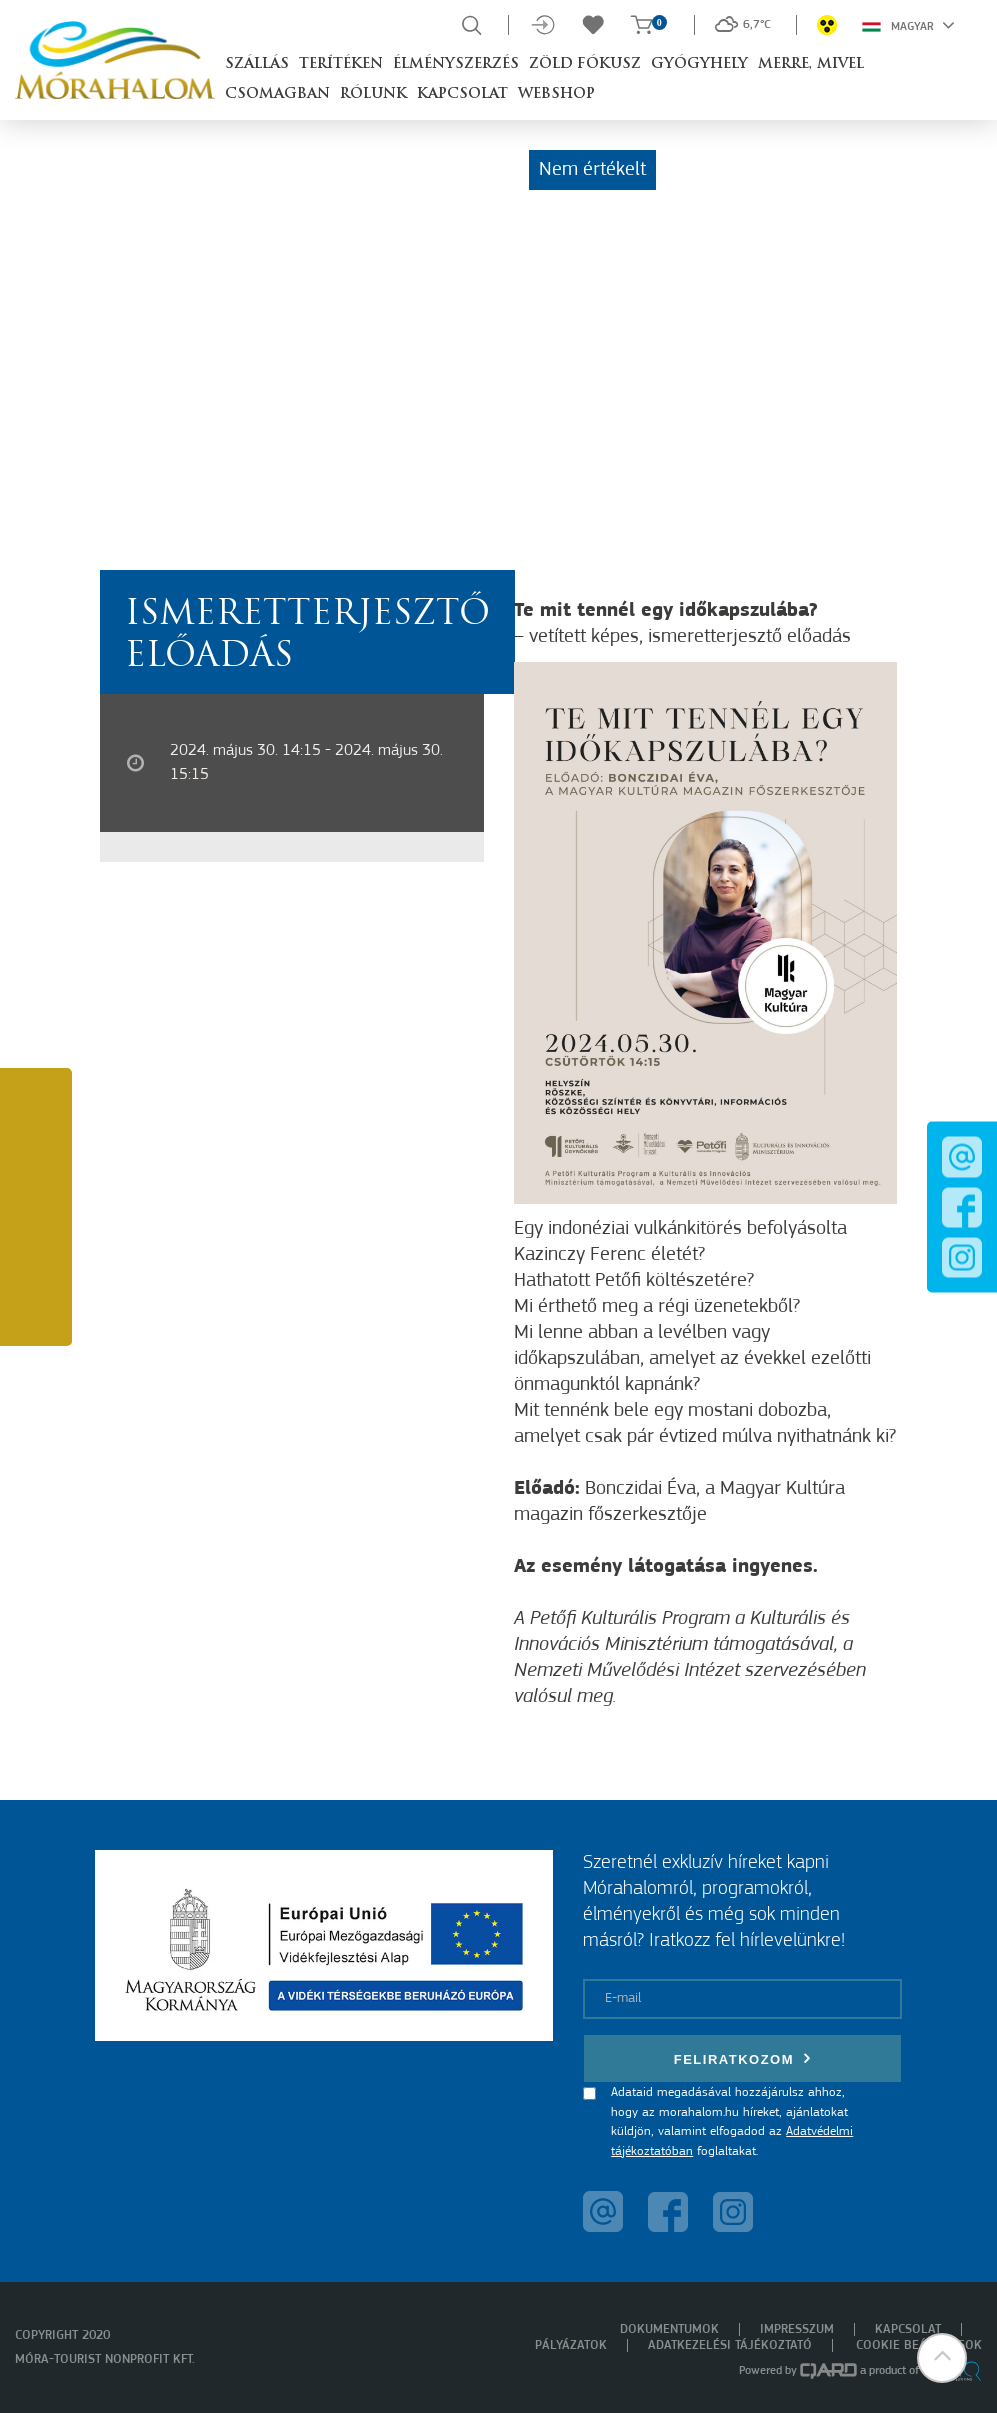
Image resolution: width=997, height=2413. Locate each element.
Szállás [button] (257, 64)
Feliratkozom (743, 2058)
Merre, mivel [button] (811, 64)
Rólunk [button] (373, 94)
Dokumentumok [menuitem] (669, 2329)
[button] (942, 2358)
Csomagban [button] (277, 94)
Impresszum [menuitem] (797, 2329)
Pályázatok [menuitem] (571, 2345)
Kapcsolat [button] (462, 94)
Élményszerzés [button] (456, 64)
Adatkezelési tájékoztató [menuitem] (730, 2345)
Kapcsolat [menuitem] (908, 2329)
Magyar (908, 25)
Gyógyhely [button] (699, 64)
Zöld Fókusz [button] (585, 64)
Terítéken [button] (341, 64)
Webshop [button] (556, 94)
